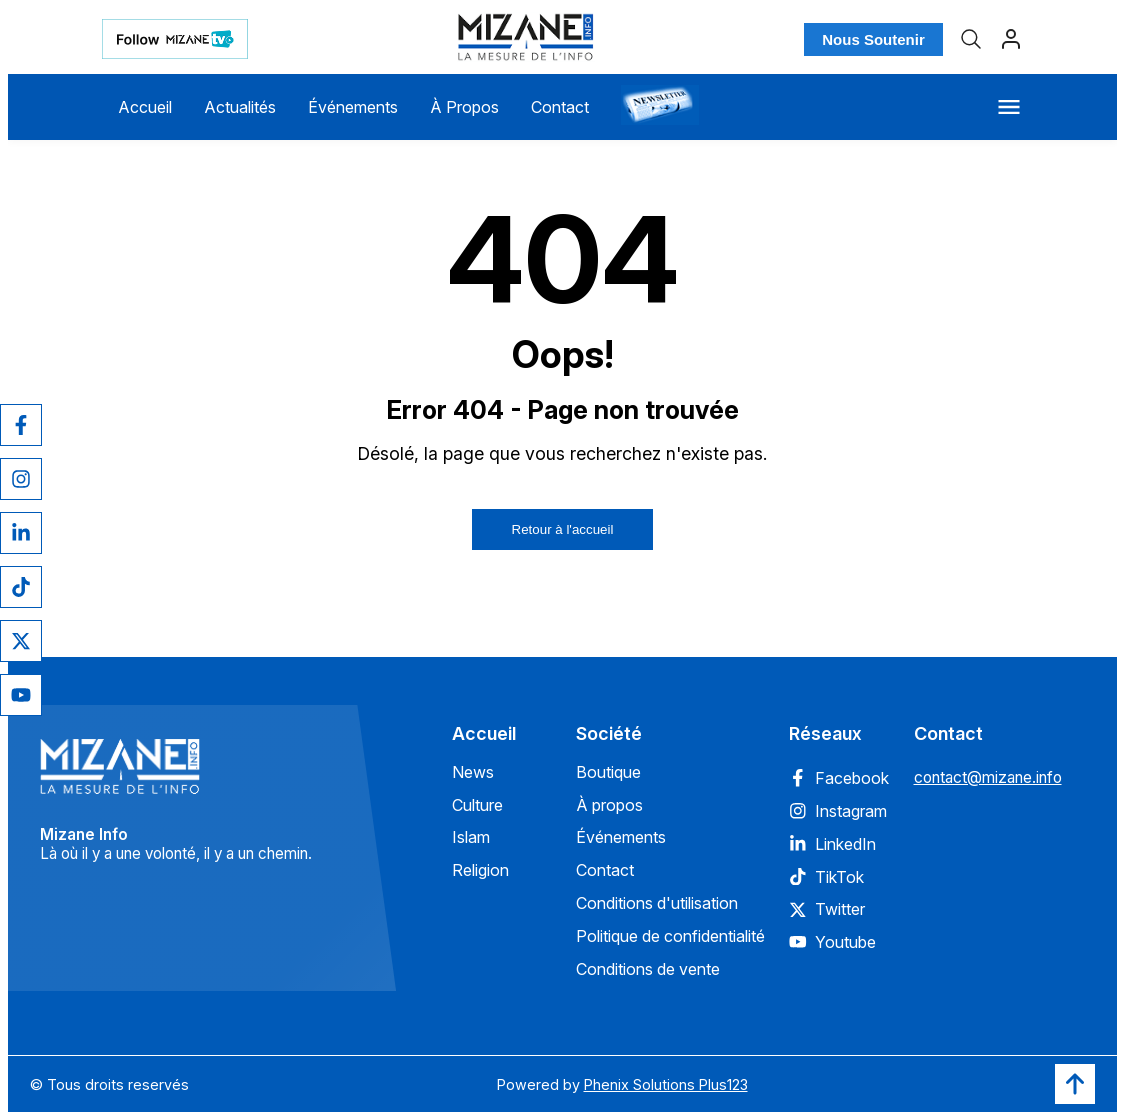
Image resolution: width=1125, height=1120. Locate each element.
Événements (353, 107)
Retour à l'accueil (563, 529)
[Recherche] (971, 39)
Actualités (240, 107)
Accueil (145, 107)
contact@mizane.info (988, 777)
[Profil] (1011, 39)
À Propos (464, 107)
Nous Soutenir (873, 39)
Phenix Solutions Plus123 (666, 1084)
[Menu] (1009, 107)
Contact (560, 107)
